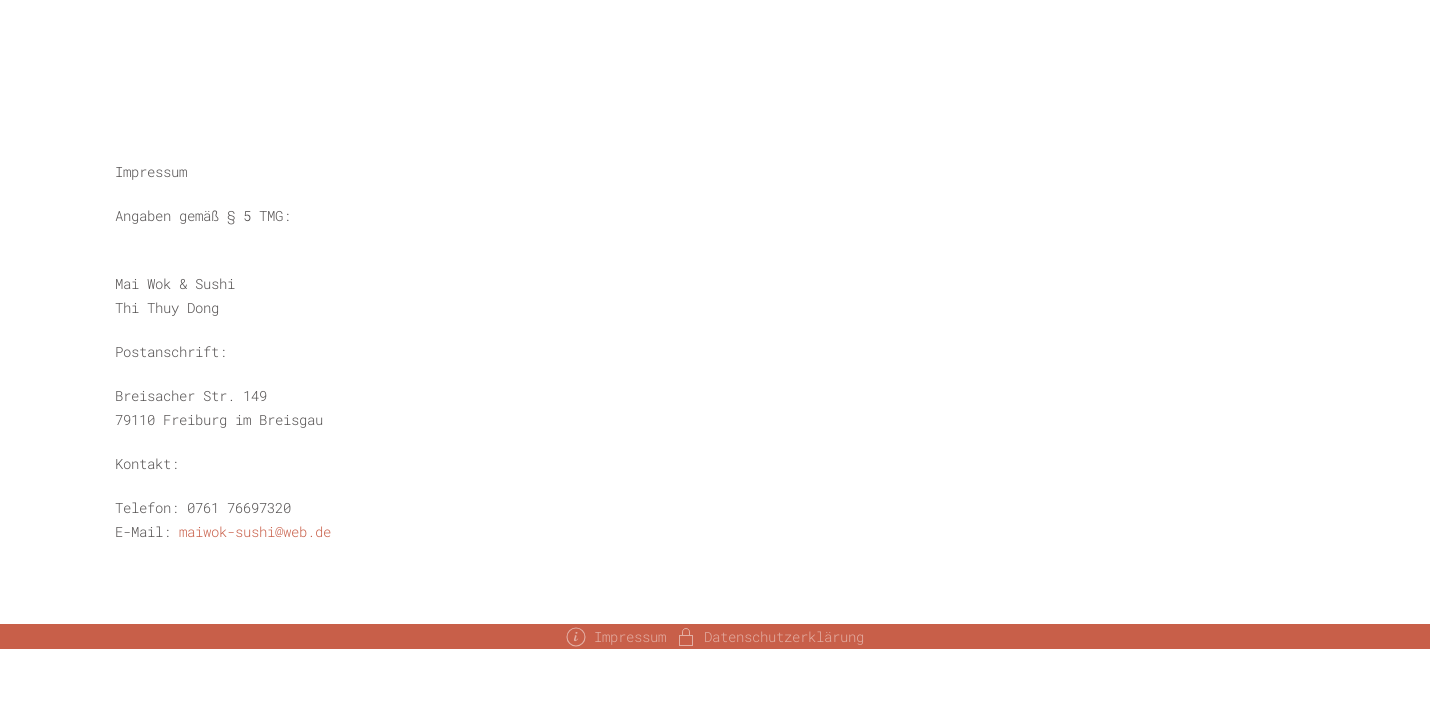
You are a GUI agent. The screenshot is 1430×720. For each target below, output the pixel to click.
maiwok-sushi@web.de (255, 531)
